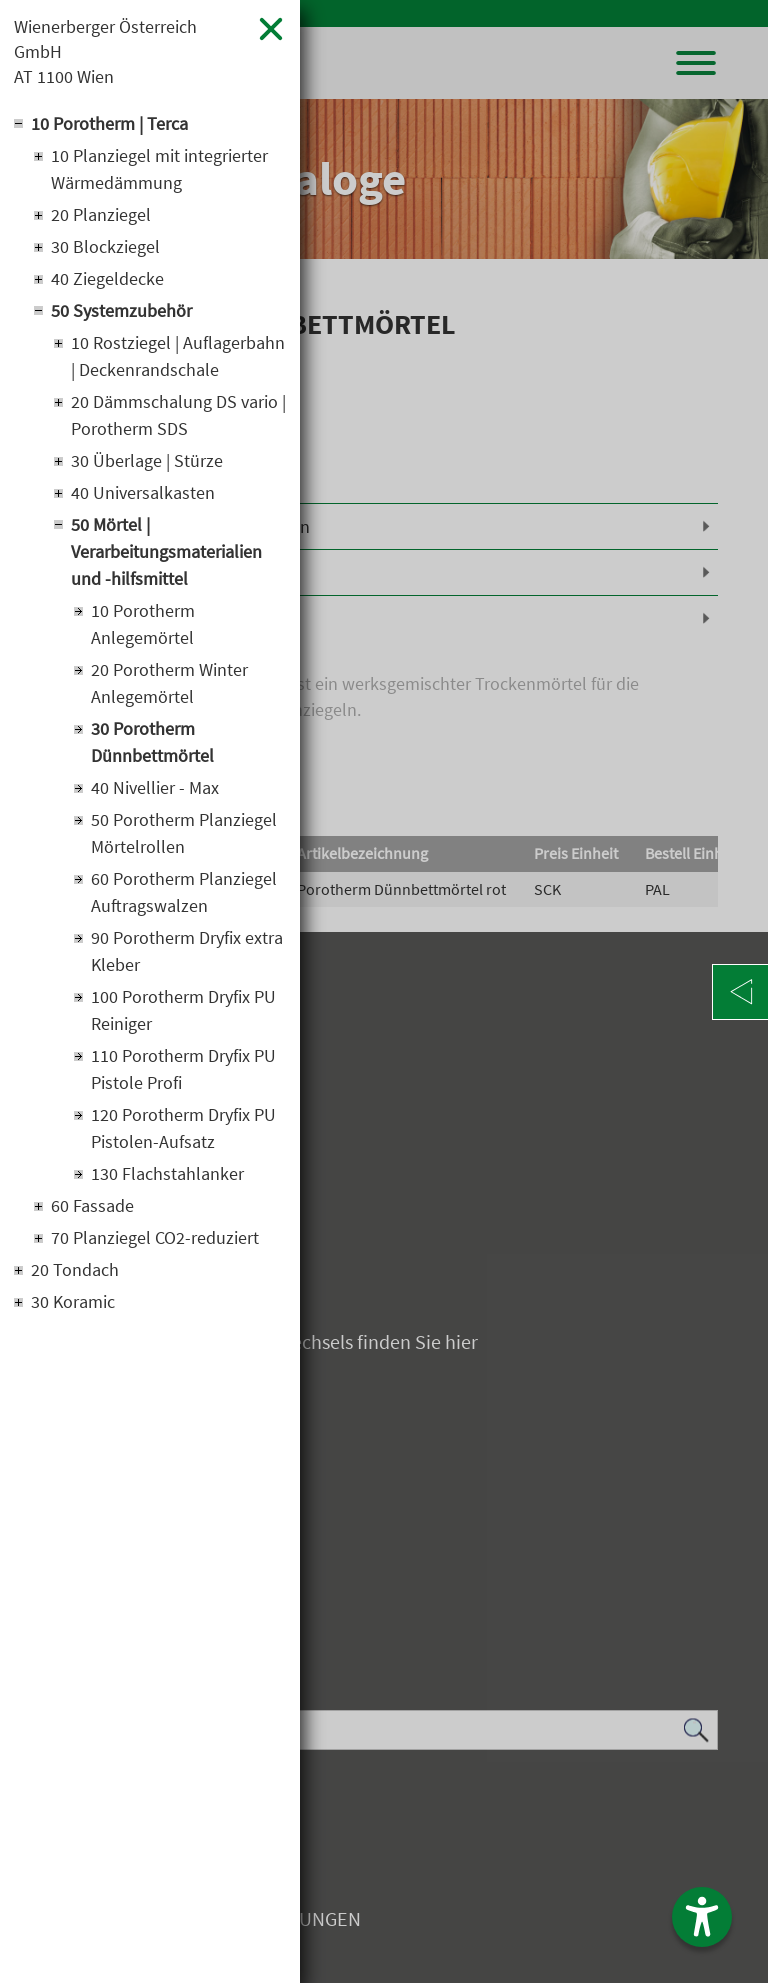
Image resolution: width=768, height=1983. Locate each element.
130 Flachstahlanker (167, 1173)
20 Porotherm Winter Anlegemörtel (169, 683)
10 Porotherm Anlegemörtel (143, 624)
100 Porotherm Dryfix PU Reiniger (183, 1010)
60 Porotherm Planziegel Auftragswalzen (184, 892)
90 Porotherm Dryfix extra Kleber (187, 951)
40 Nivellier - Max (155, 787)
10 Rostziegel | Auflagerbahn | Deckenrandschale (178, 356)
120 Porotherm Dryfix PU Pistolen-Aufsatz (183, 1128)
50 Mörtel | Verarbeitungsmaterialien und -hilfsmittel (166, 551)
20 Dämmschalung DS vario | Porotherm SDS (178, 415)
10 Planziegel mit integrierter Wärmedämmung (159, 169)
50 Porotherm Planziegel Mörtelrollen (184, 833)
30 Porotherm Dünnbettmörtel (152, 742)
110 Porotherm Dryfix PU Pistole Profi (183, 1069)
